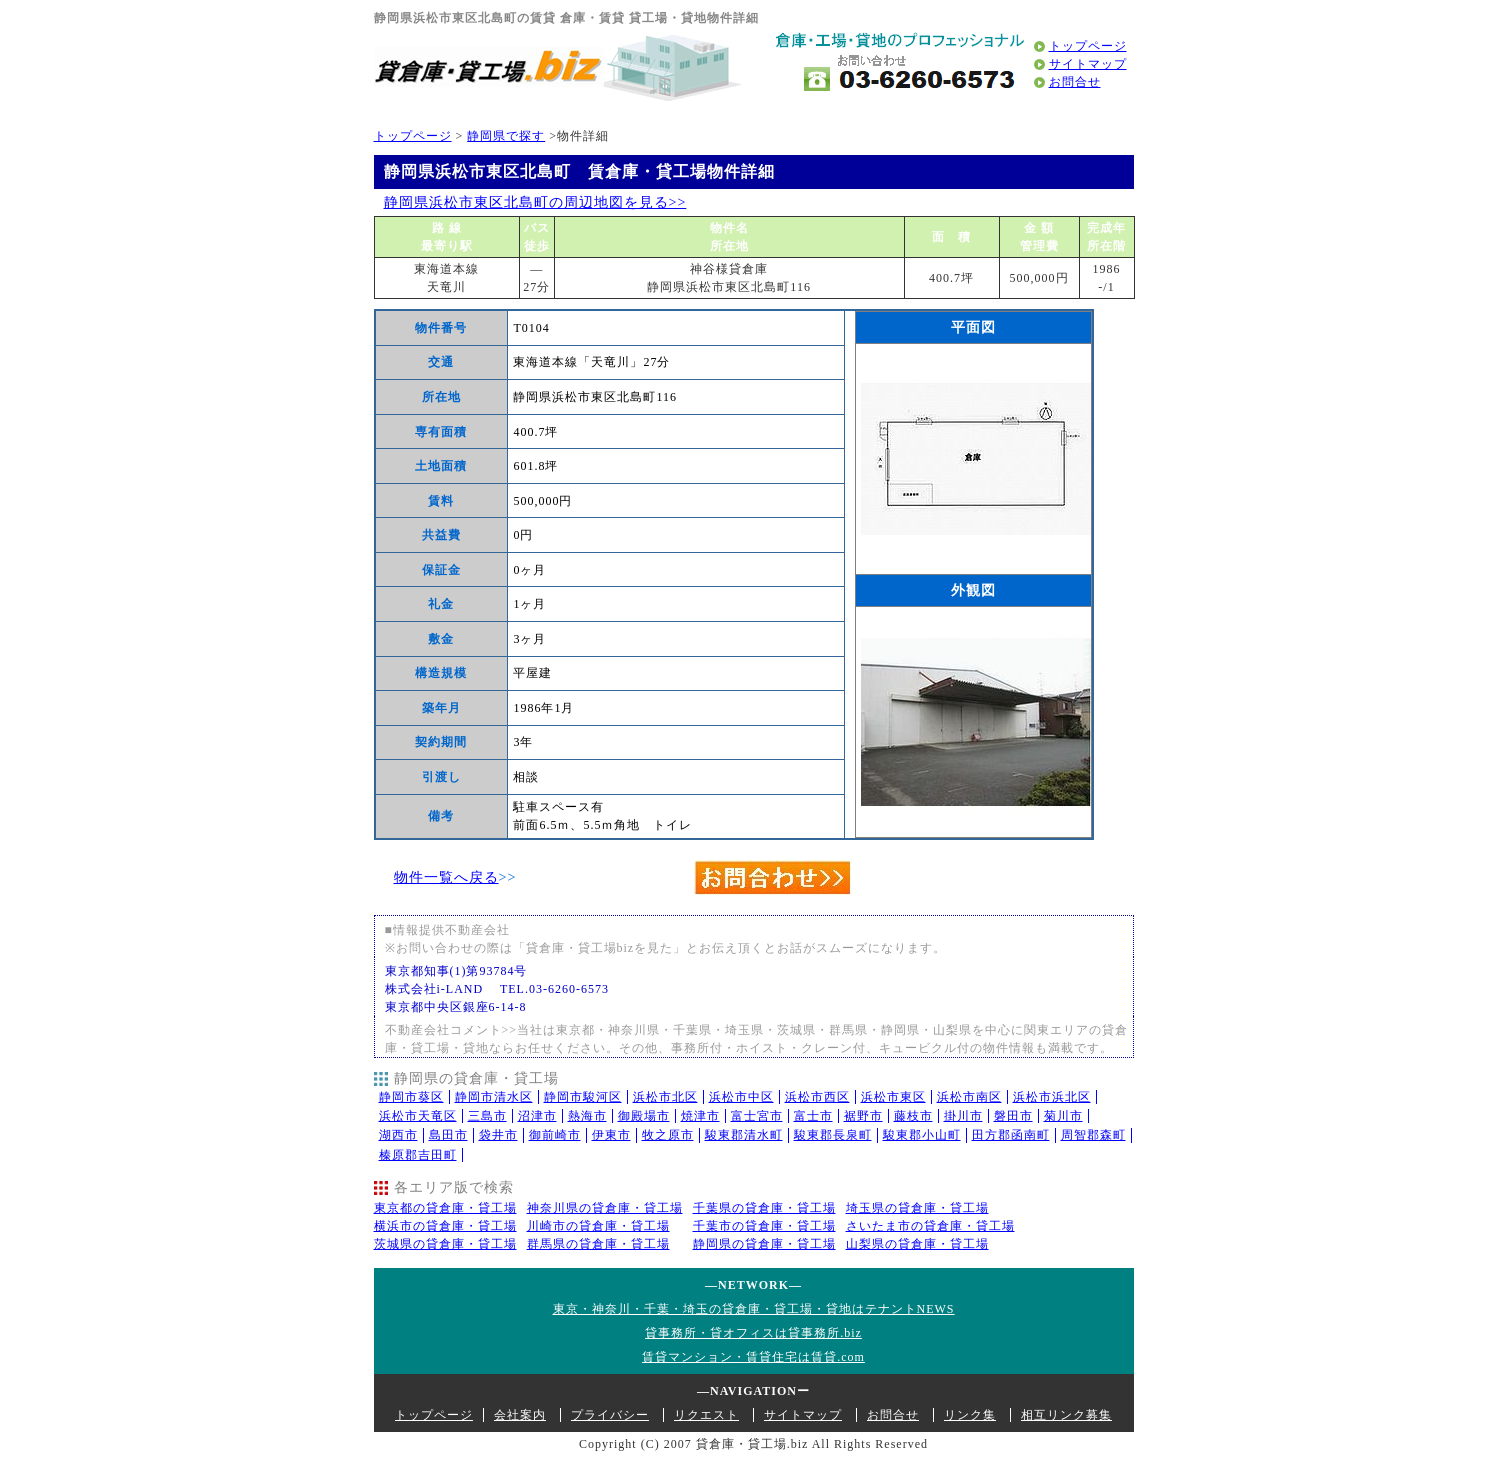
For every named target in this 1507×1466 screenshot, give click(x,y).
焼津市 (700, 1116)
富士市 (813, 1116)
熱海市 (587, 1116)
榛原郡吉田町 (418, 1155)
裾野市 (863, 1116)
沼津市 (537, 1116)
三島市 (487, 1116)
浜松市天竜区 (418, 1116)
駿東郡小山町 (922, 1135)
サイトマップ (1088, 64)
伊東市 (611, 1135)
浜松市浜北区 (1052, 1097)
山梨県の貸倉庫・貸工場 (917, 1244)
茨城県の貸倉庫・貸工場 (445, 1244)
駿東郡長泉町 (833, 1135)
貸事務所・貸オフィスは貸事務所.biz (753, 1333)
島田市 (448, 1135)
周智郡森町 (1093, 1135)
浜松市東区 (893, 1097)
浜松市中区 (741, 1097)
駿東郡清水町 (744, 1135)
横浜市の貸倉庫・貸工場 (445, 1226)
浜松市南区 (969, 1097)
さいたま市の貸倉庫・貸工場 (930, 1226)
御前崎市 (555, 1135)
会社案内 (520, 1415)
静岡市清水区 (494, 1097)
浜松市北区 (665, 1097)
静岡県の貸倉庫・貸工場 (764, 1244)
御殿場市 (644, 1116)
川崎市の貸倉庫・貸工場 (598, 1226)
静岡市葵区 (411, 1097)
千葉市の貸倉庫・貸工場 (764, 1226)
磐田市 (1013, 1116)
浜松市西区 (817, 1097)
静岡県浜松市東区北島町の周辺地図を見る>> (535, 202)
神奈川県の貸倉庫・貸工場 (605, 1208)
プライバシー (610, 1415)
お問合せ (1075, 82)
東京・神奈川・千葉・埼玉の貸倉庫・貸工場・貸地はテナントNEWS (754, 1309)
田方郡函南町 (1011, 1135)
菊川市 (1063, 1116)
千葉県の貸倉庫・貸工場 (764, 1208)
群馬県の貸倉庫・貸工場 (598, 1244)
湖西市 (398, 1135)
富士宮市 (757, 1116)
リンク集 (970, 1415)
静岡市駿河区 (583, 1097)
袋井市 (498, 1135)
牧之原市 (668, 1135)
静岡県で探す (506, 136)
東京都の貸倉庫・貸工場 (445, 1208)
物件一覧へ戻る (446, 877)
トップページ (1088, 46)
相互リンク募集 (1066, 1415)
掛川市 (963, 1116)
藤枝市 (913, 1116)
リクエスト (706, 1415)
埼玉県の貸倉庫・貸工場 (917, 1208)
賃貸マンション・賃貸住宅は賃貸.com (753, 1357)
